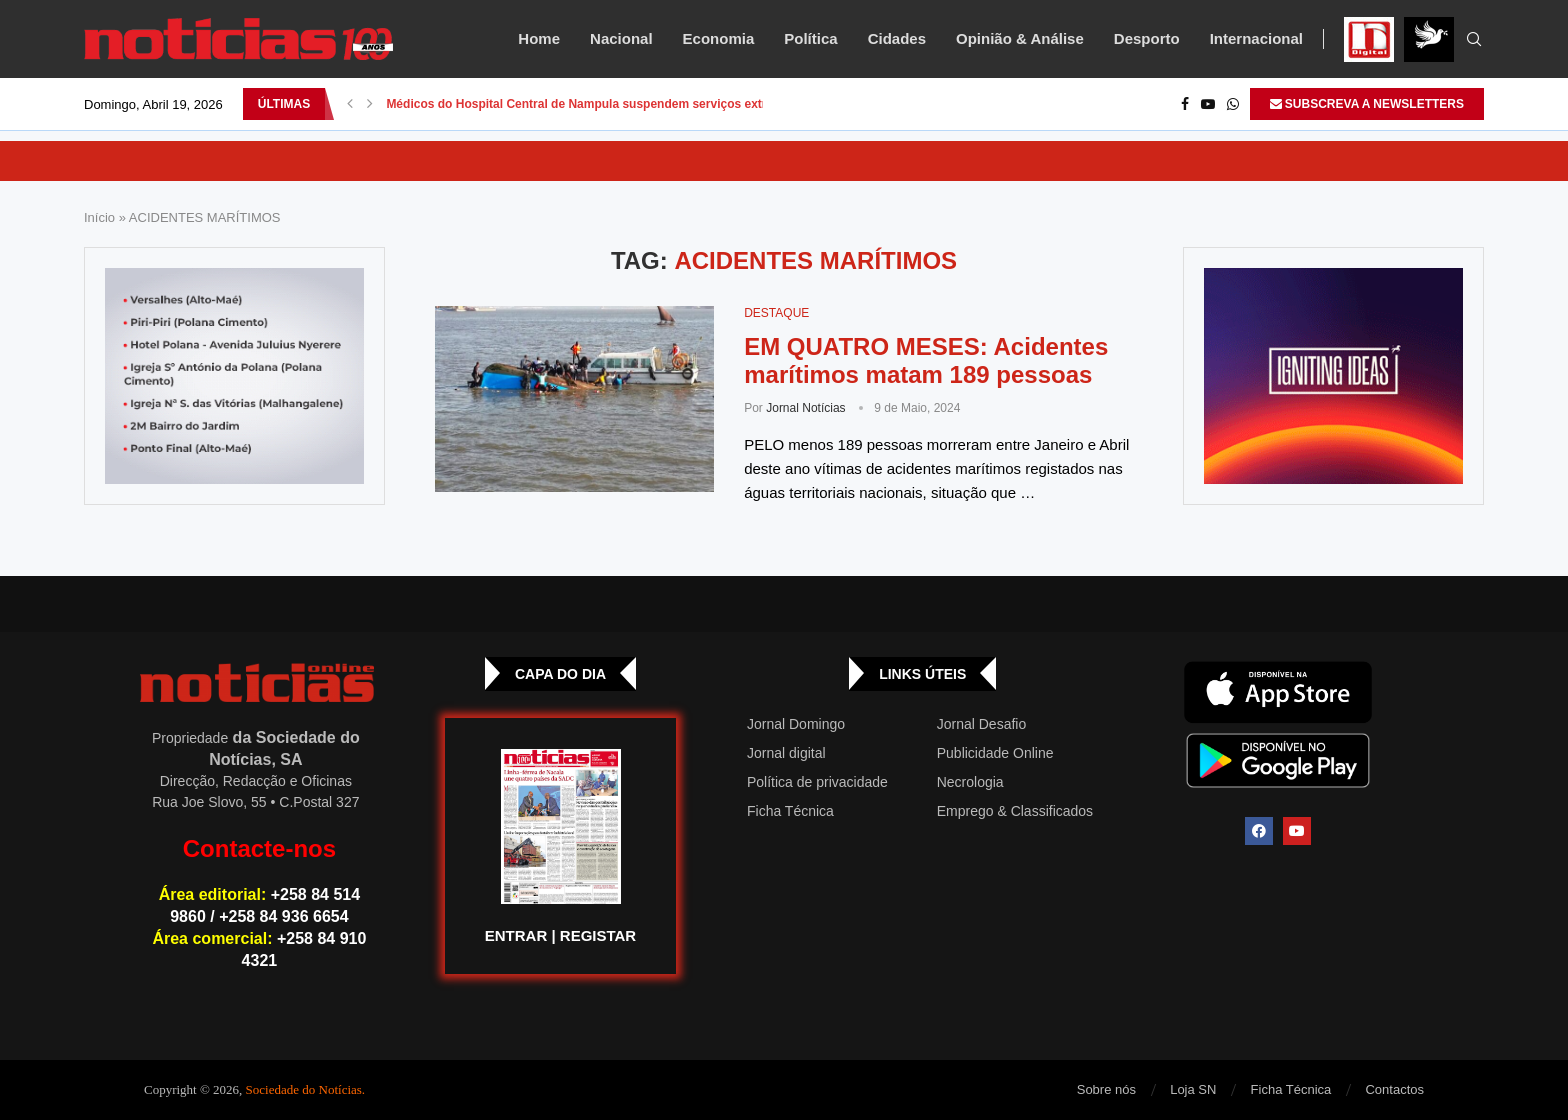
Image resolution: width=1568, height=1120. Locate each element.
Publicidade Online (995, 753)
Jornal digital (786, 753)
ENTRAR (516, 935)
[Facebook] (1185, 104)
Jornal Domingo (796, 724)
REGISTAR (598, 935)
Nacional (621, 38)
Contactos (1394, 1089)
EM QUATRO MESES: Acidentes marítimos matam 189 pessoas (926, 360)
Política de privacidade (817, 782)
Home (539, 38)
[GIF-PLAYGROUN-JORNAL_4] (1333, 376)
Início (99, 217)
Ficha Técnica (790, 811)
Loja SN (1193, 1089)
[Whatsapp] (1233, 104)
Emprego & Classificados (1015, 811)
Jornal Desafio (982, 724)
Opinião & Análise (1020, 38)
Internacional (1256, 38)
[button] (350, 104)
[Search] (1474, 40)
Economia (719, 38)
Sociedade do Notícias (304, 1089)
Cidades (897, 38)
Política (810, 38)
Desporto (1147, 38)
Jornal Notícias (805, 408)
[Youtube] (1208, 104)
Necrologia (970, 782)
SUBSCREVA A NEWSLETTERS (1367, 104)
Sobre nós (1106, 1089)
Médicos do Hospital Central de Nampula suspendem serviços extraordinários (608, 104)
